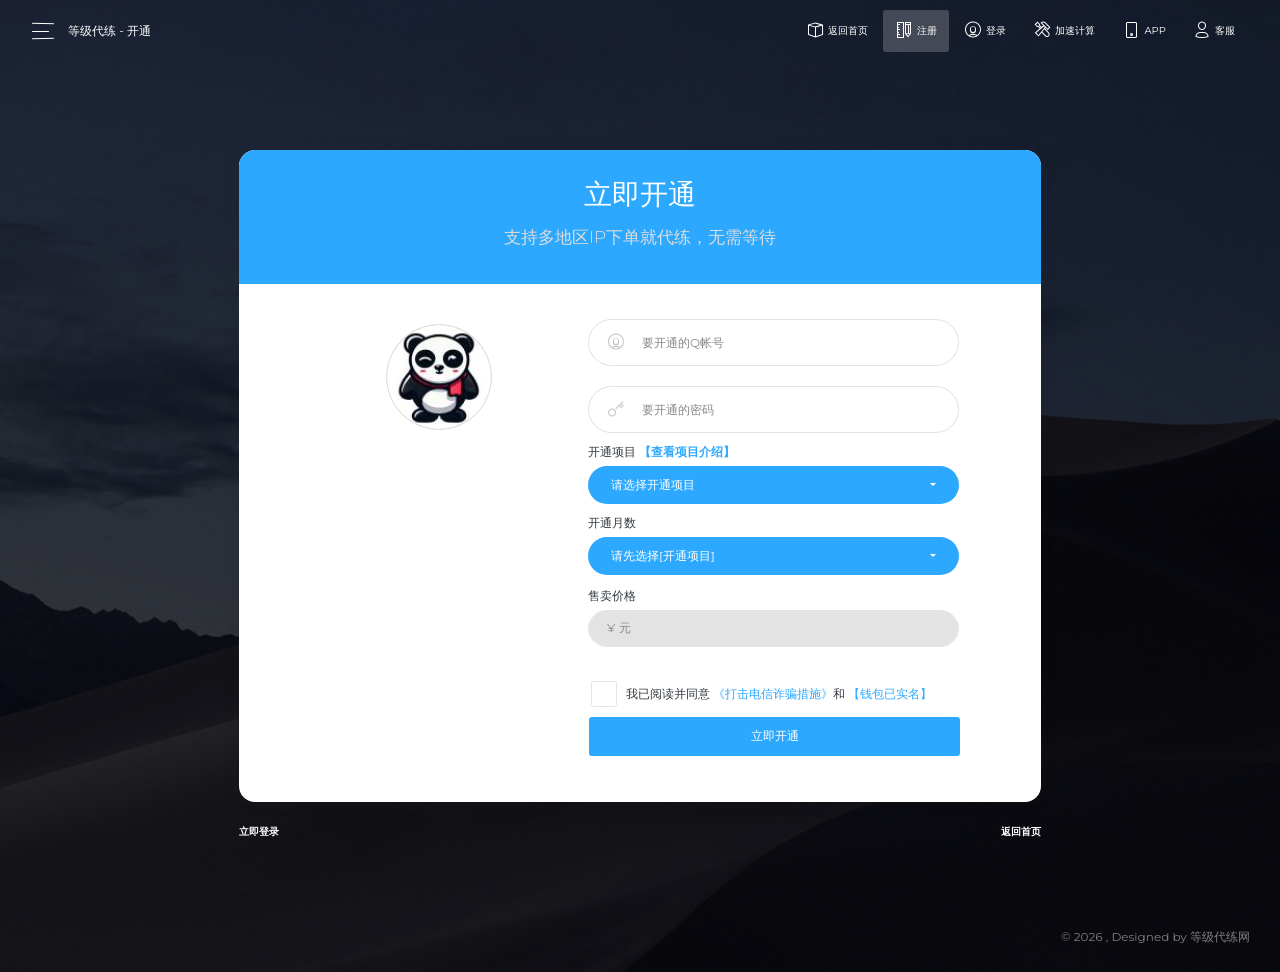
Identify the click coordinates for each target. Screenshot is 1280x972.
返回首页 (837, 30)
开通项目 (661, 451)
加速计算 (1064, 30)
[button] (773, 485)
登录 (985, 30)
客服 (1213, 30)
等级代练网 (1220, 936)
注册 (916, 30)
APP (1143, 30)
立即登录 (259, 831)
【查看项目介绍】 (687, 451)
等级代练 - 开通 (109, 30)
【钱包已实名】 (890, 693)
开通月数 (612, 522)
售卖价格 (612, 595)
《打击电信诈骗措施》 (773, 693)
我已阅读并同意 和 (769, 693)
